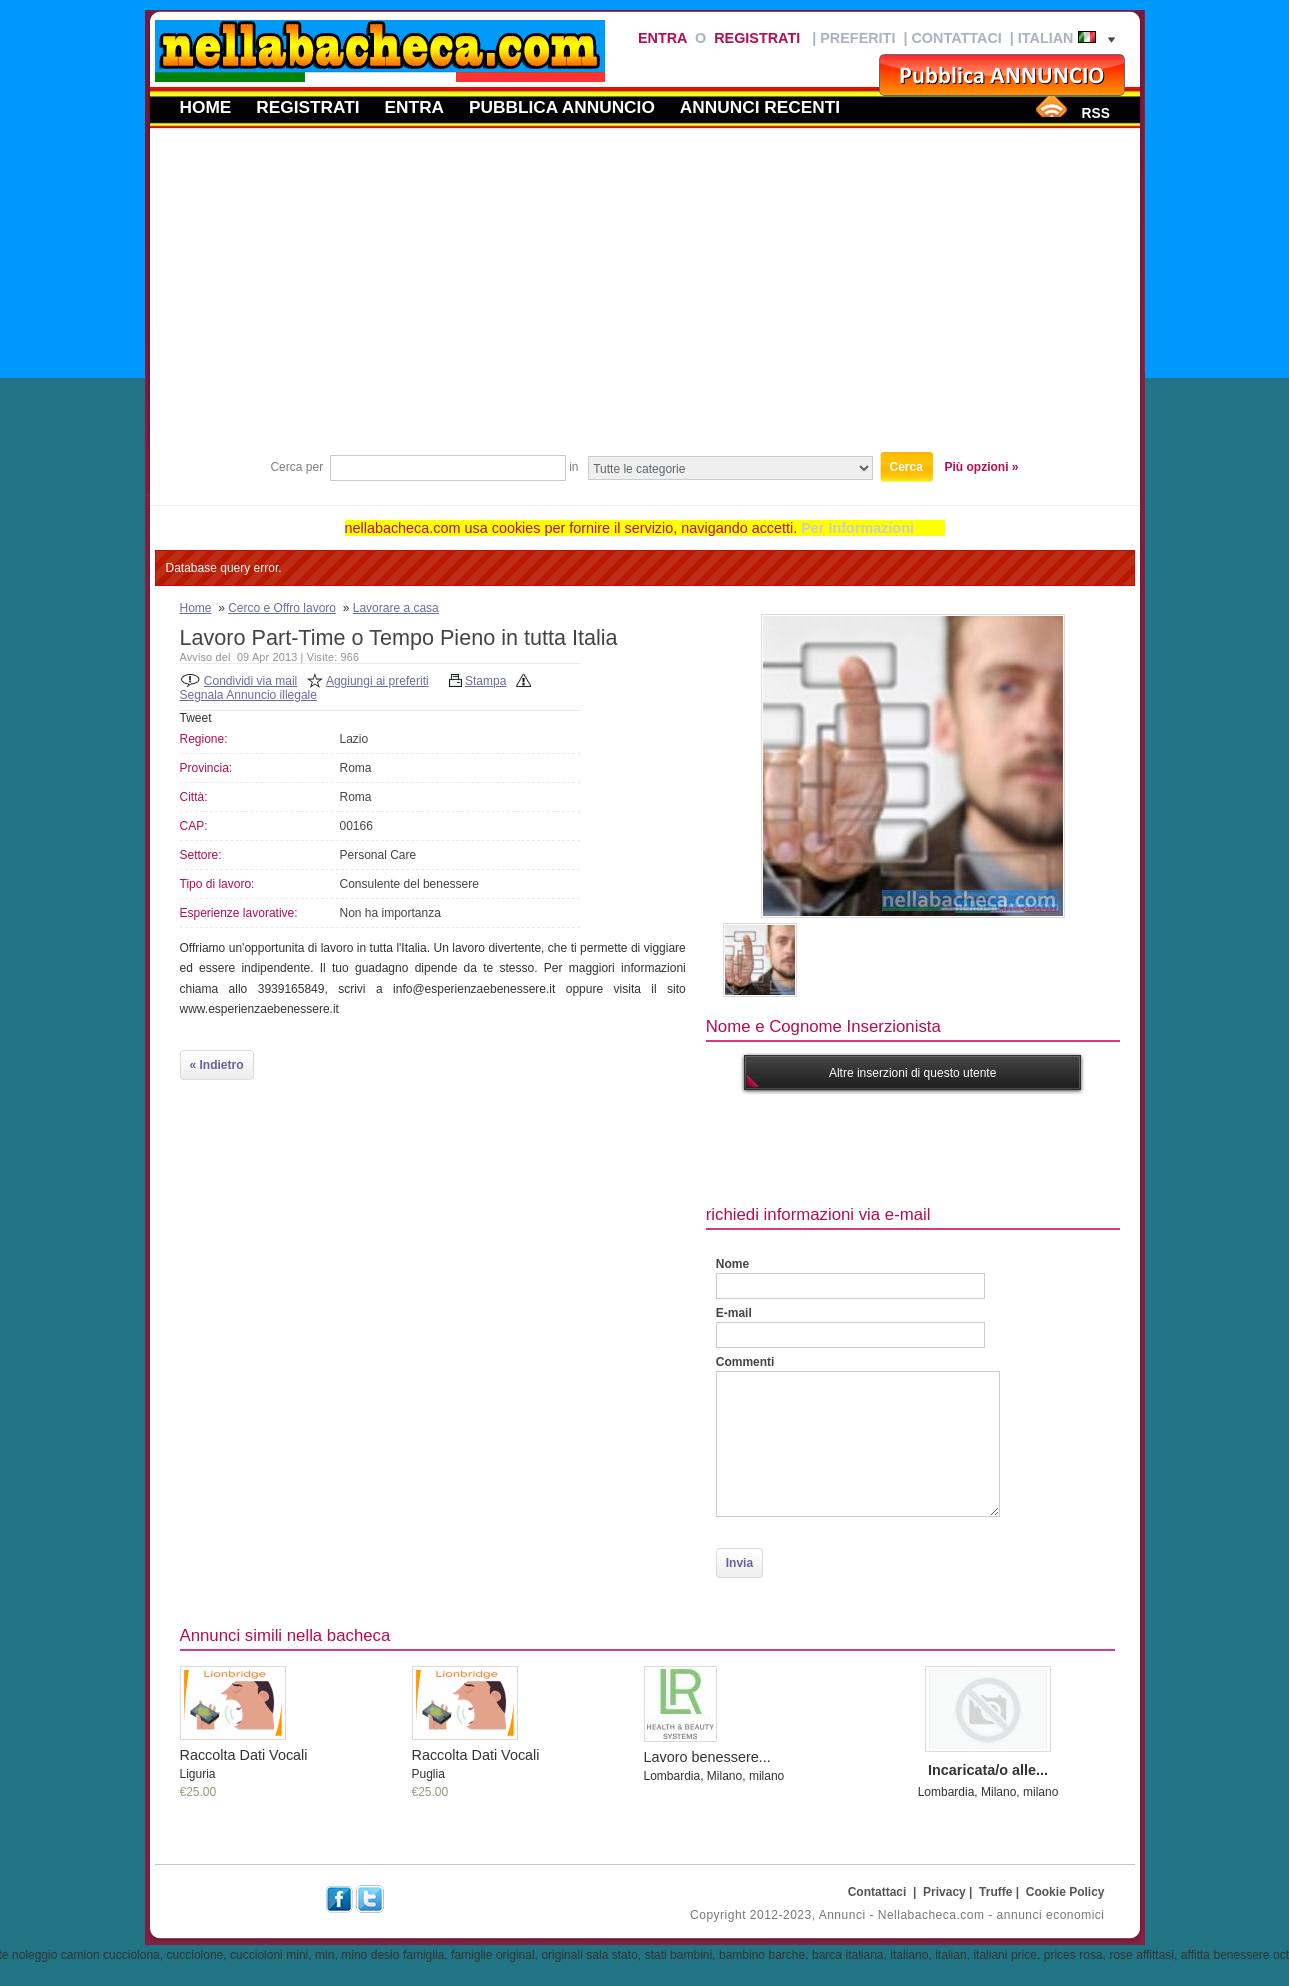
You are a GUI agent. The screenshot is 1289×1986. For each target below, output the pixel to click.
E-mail (734, 1313)
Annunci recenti (760, 107)
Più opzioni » (982, 467)
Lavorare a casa (396, 608)
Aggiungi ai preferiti (377, 681)
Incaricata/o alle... (988, 1770)
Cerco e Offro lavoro (282, 608)
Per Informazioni (857, 528)
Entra (662, 38)
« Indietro (217, 1065)
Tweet (196, 718)
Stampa (485, 681)
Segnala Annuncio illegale (248, 695)
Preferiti (857, 38)
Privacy (944, 1892)
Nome (732, 1264)
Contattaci (956, 38)
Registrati (757, 38)
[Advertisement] (645, 299)
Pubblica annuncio (562, 107)
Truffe (995, 1892)
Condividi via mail (250, 681)
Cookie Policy (1065, 1892)
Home (206, 107)
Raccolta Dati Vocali (244, 1755)
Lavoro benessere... (707, 1757)
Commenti (745, 1362)
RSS (1095, 113)
